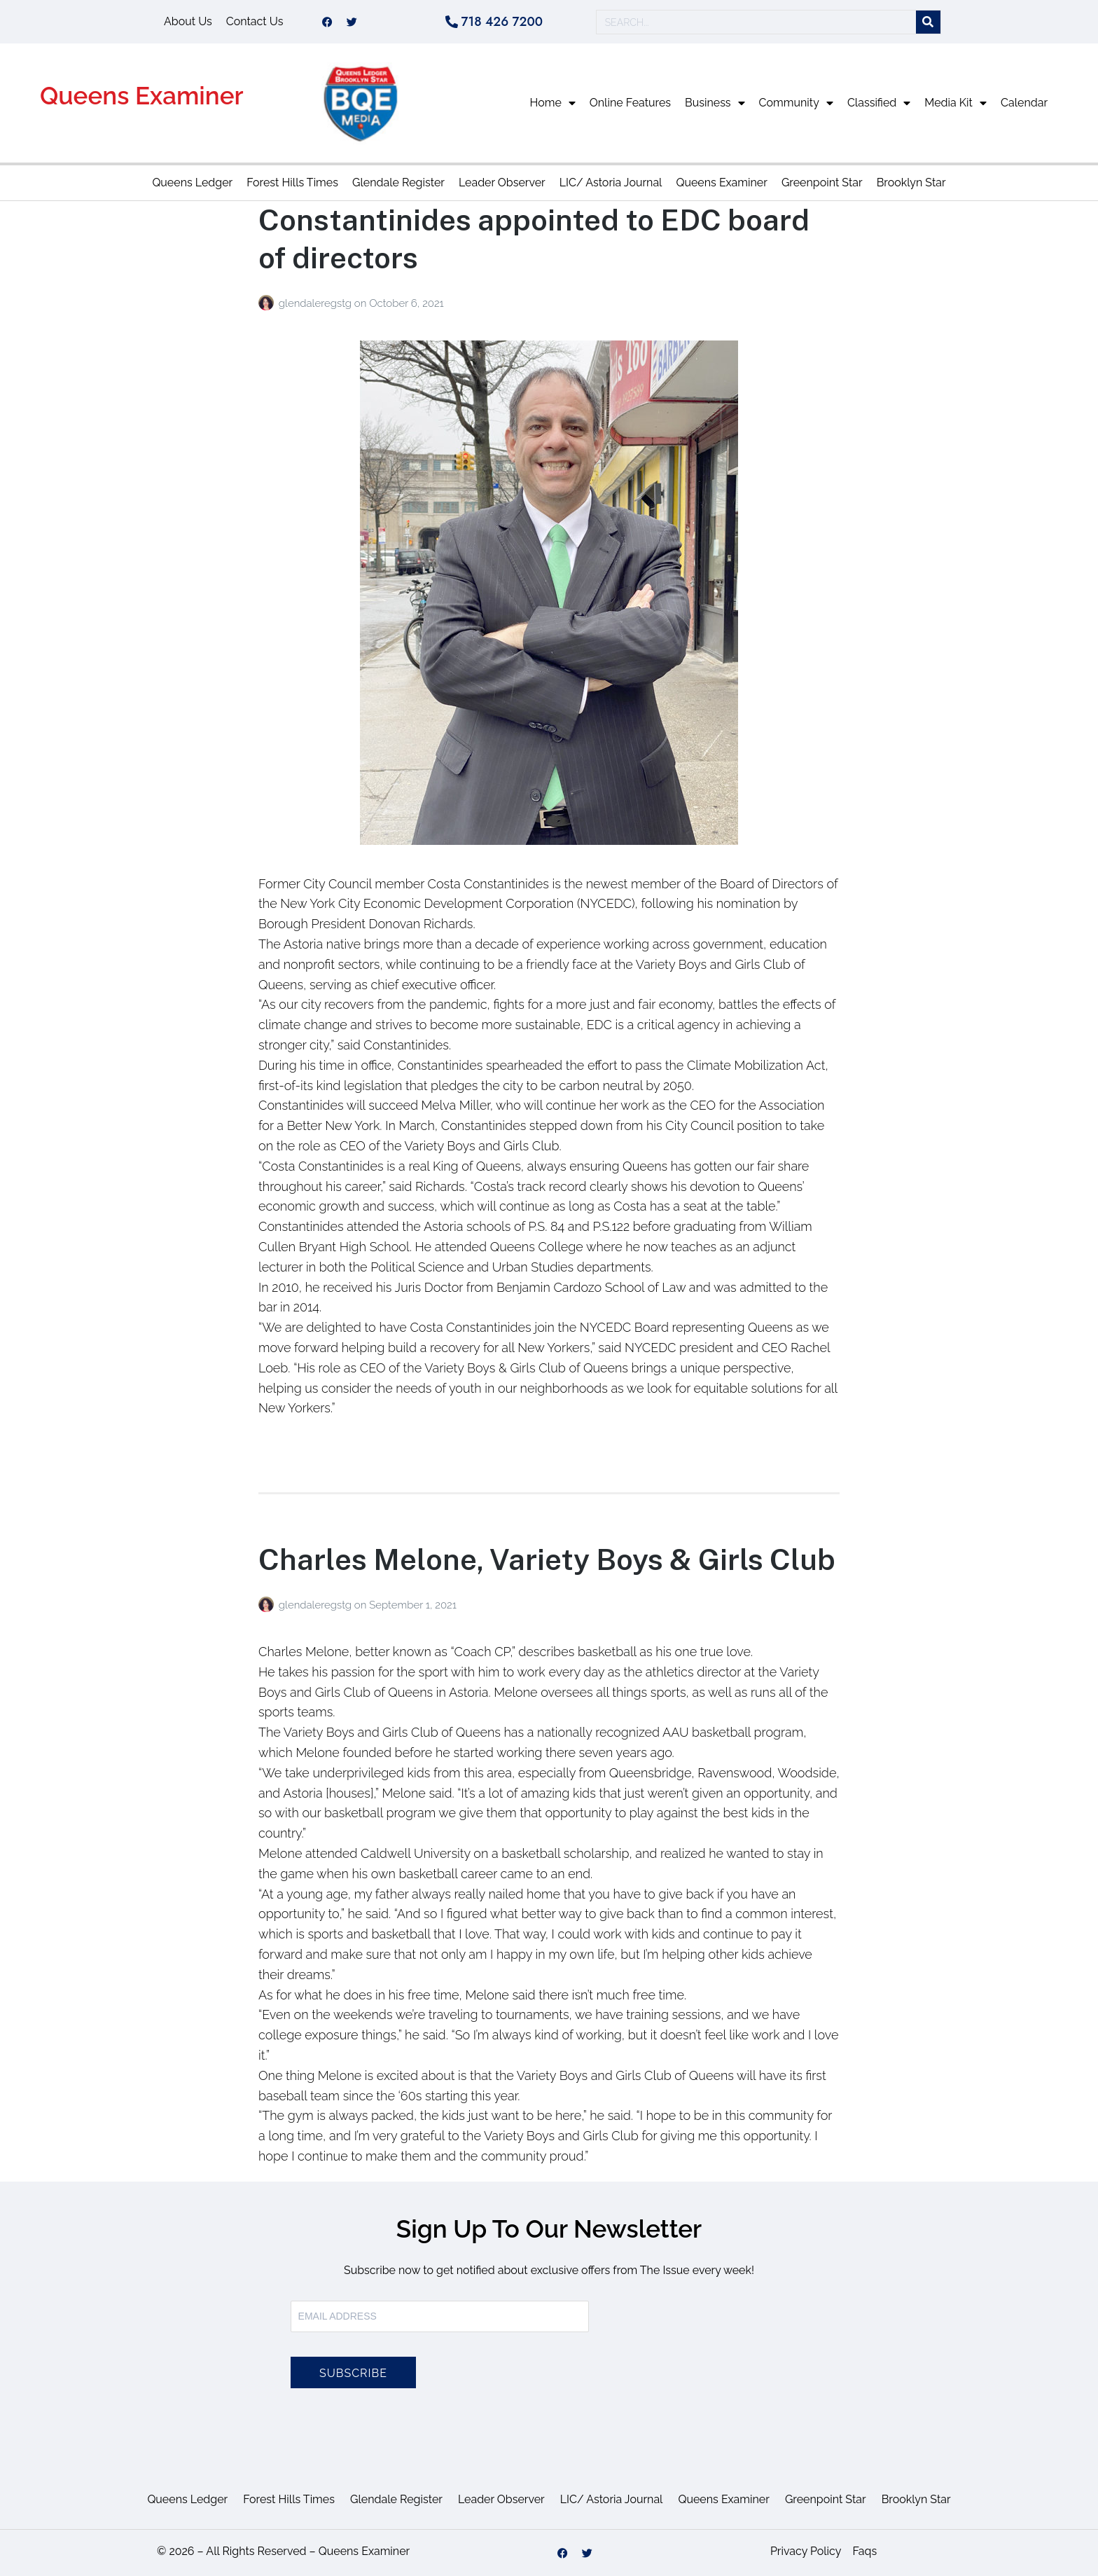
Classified (878, 102)
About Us (188, 21)
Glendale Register (398, 182)
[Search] (928, 22)
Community (796, 102)
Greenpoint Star (822, 182)
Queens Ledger (192, 182)
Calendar (1024, 102)
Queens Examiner (142, 95)
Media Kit (955, 102)
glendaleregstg (316, 303)
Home (553, 102)
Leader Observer (502, 182)
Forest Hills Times (292, 182)
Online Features (630, 102)
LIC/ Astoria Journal (611, 182)
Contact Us (255, 21)
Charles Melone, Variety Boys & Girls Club (546, 1559)
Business (715, 102)
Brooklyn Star (911, 182)
